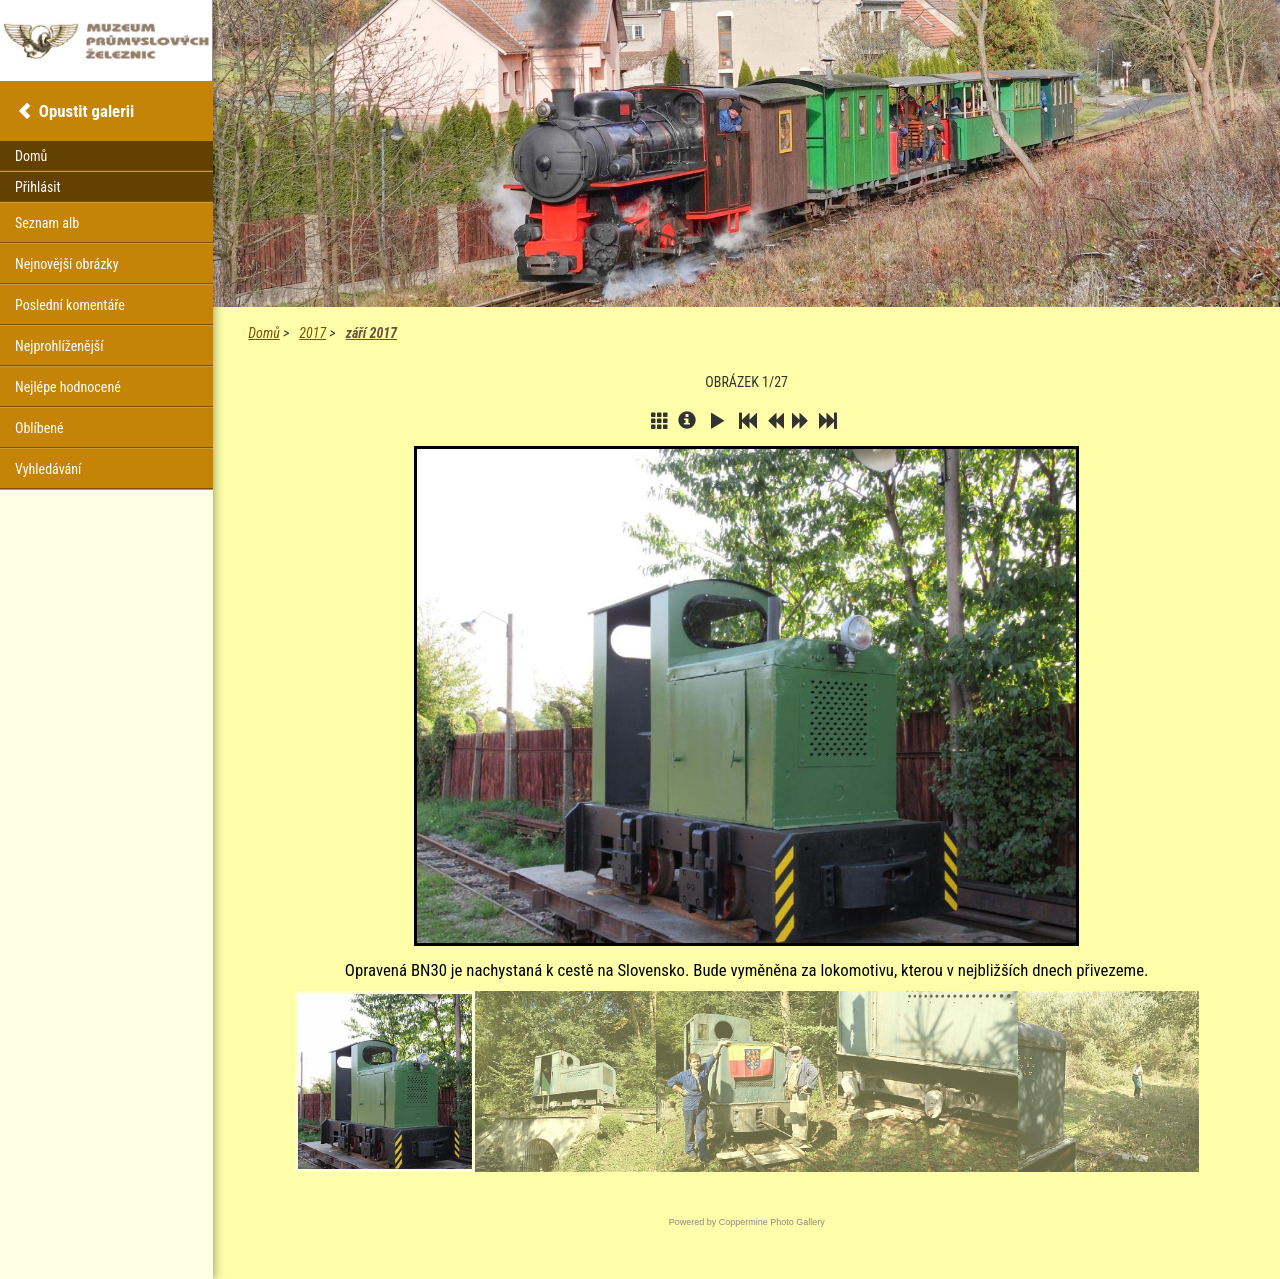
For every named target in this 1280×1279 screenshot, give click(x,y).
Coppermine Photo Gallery (772, 1222)
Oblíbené (39, 428)
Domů (263, 333)
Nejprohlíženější (59, 346)
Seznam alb (47, 223)
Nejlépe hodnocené (68, 387)
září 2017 (371, 333)
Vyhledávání (48, 469)
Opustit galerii (86, 111)
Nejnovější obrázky (67, 264)
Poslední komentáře (70, 305)
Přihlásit (38, 187)
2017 (312, 333)
